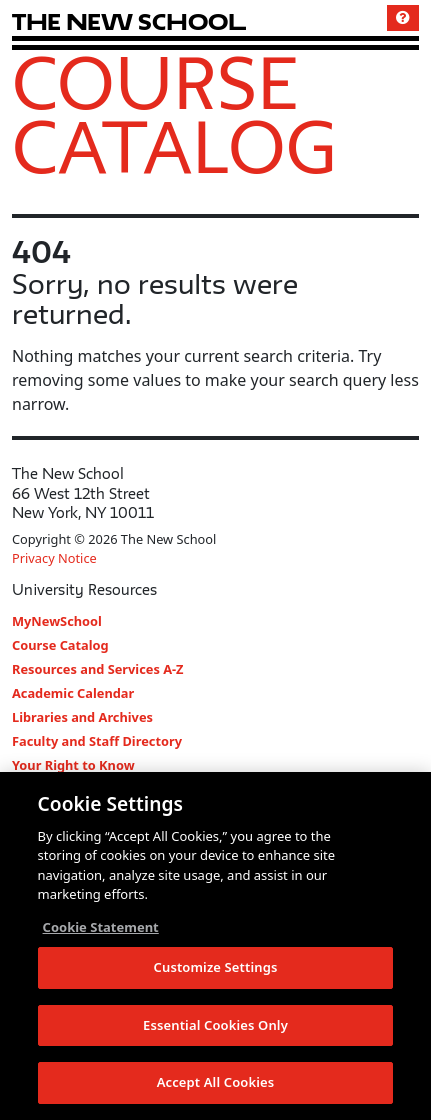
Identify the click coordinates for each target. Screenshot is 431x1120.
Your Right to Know (73, 765)
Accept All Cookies (216, 1083)
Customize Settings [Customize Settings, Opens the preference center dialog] (216, 968)
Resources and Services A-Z (98, 669)
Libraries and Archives (82, 717)
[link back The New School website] (129, 21)
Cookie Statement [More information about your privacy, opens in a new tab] (101, 927)
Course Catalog (174, 114)
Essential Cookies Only (215, 1025)
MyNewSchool (57, 621)
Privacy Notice (54, 558)
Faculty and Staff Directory (97, 741)
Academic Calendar (73, 693)
